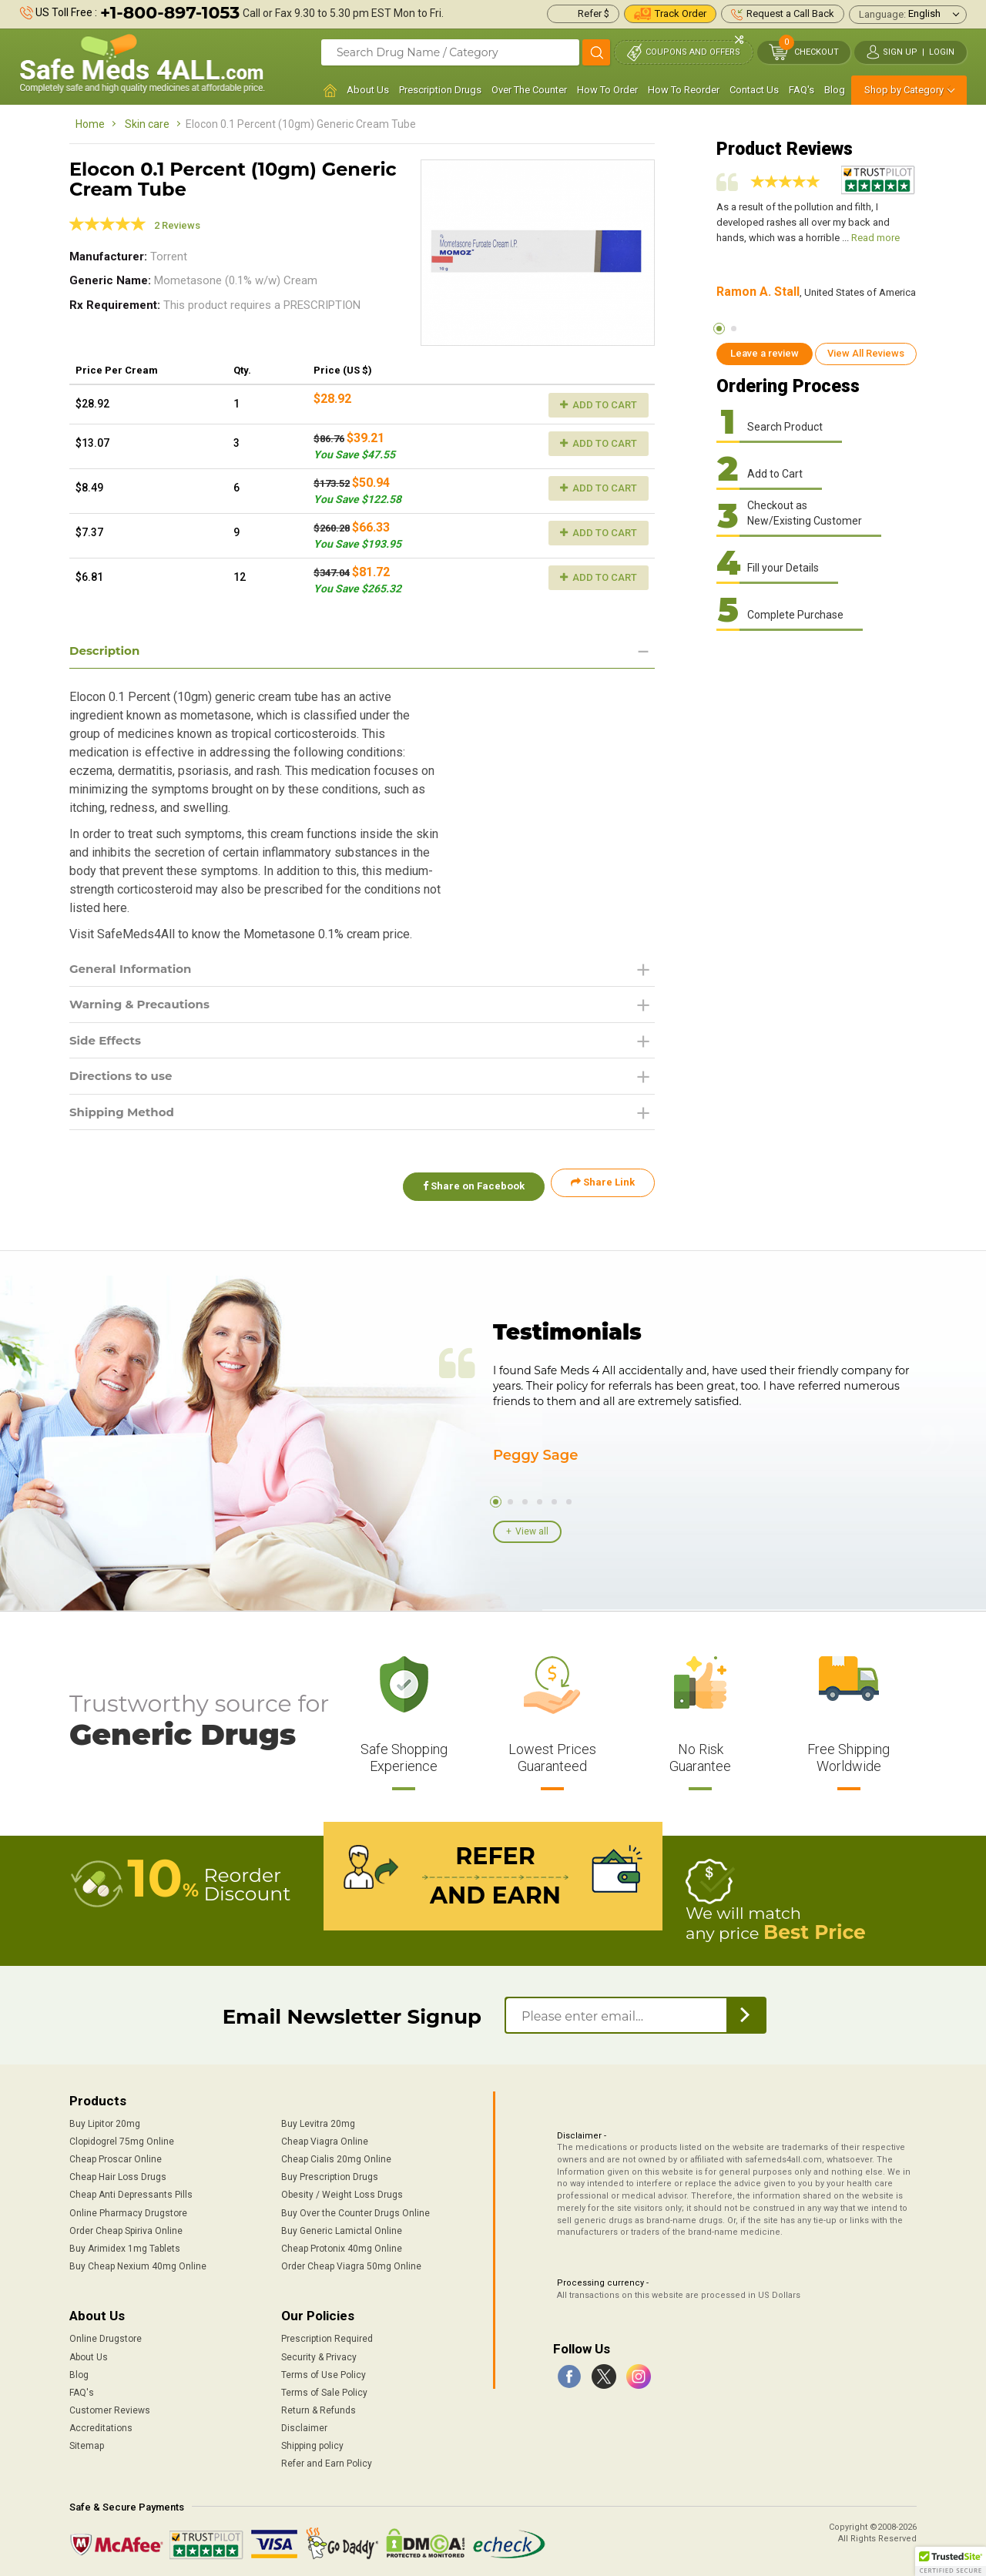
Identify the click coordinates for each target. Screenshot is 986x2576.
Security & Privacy (319, 2354)
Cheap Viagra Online (324, 2138)
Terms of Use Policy (323, 2371)
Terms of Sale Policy (324, 2389)
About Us (368, 90)
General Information (134, 969)
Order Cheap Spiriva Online (126, 2227)
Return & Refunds (318, 2407)
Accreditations (100, 2425)
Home (90, 124)
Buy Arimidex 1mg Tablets (124, 2245)
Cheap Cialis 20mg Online (336, 2157)
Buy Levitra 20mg (318, 2120)
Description (106, 650)
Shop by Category (904, 90)
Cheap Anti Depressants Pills (131, 2192)
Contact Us (754, 90)
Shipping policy (312, 2443)
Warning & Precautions (144, 1006)
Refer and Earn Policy (326, 2461)
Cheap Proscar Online (115, 2157)
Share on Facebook (468, 1189)
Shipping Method (125, 1117)
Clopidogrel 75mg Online (121, 2138)
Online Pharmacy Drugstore (128, 2210)
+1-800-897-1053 (170, 12)
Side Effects (107, 1043)
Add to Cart (598, 405)
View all (531, 1530)
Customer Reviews (109, 2407)
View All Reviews (865, 353)
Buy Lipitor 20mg (104, 2120)
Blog (834, 90)
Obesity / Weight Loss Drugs (342, 2192)
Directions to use (124, 1080)
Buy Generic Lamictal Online (341, 2227)
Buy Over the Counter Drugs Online (355, 2210)
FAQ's (801, 90)
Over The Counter (529, 90)
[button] (950, 2561)
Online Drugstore (105, 2336)
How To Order (607, 90)
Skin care (147, 124)
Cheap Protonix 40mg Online (341, 2245)
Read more (875, 237)
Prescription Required (327, 2336)
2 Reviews (177, 225)
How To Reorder (683, 90)
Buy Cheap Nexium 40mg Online (137, 2263)
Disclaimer (304, 2425)
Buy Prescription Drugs (329, 2174)
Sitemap (86, 2443)
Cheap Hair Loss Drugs (117, 2174)
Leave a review (764, 353)
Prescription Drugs (440, 90)
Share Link (603, 1189)
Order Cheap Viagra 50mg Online (351, 2263)
